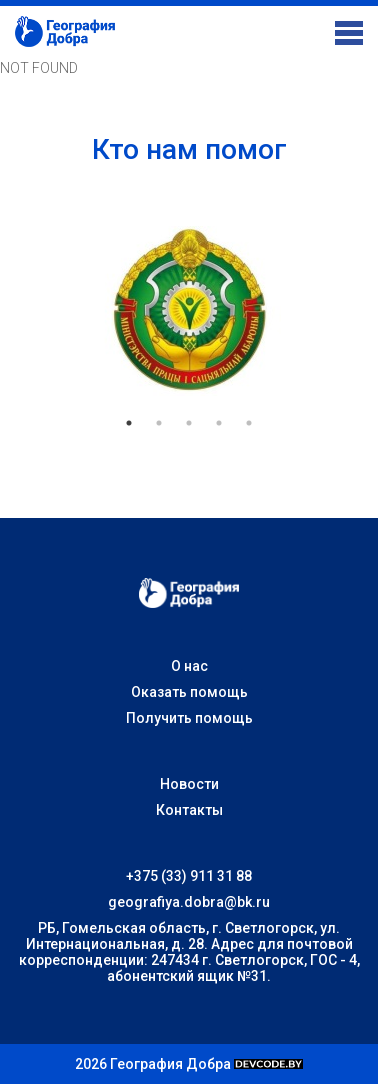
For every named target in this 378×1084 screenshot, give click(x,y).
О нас (189, 666)
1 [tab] (129, 423)
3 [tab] (189, 423)
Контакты (189, 810)
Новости (189, 784)
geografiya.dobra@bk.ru (189, 902)
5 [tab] (249, 423)
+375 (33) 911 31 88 (189, 876)
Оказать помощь (189, 692)
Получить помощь (189, 718)
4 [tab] (219, 423)
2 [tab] (159, 423)
